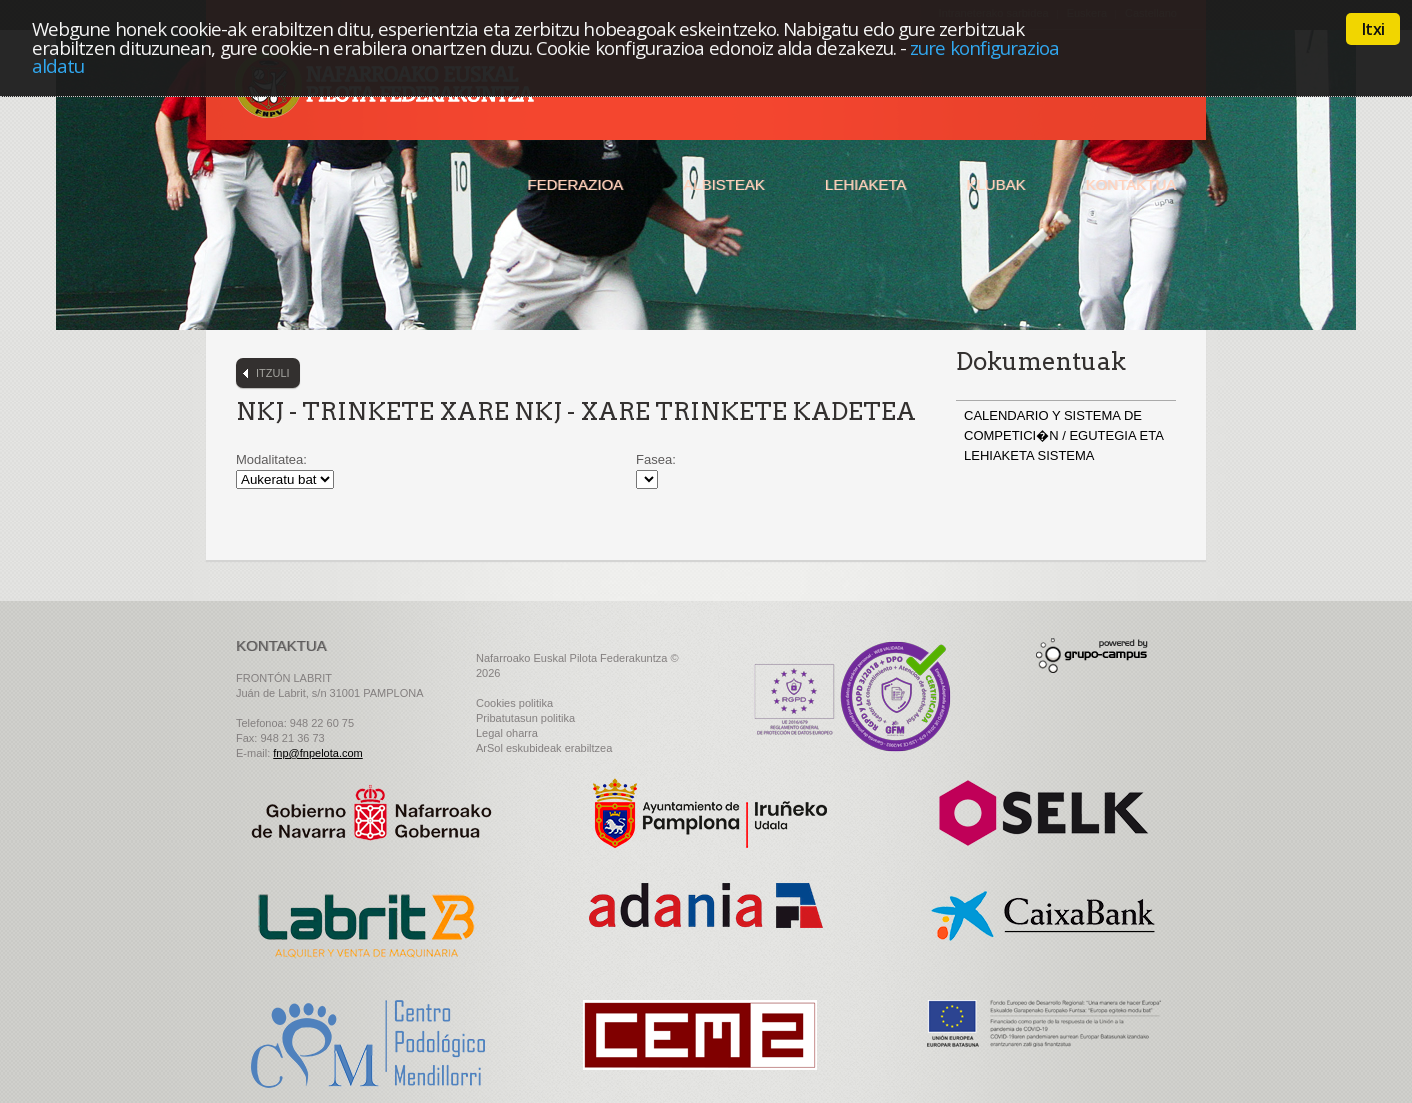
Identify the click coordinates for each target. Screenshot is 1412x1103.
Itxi (1373, 29)
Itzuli (273, 373)
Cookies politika (514, 703)
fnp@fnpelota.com (317, 753)
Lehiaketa (865, 184)
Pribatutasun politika (525, 718)
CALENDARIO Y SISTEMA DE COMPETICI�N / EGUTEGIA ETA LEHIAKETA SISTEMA (1063, 435)
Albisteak (724, 184)
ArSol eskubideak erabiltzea (544, 748)
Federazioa (575, 184)
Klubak (995, 184)
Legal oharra (507, 733)
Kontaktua (1130, 184)
